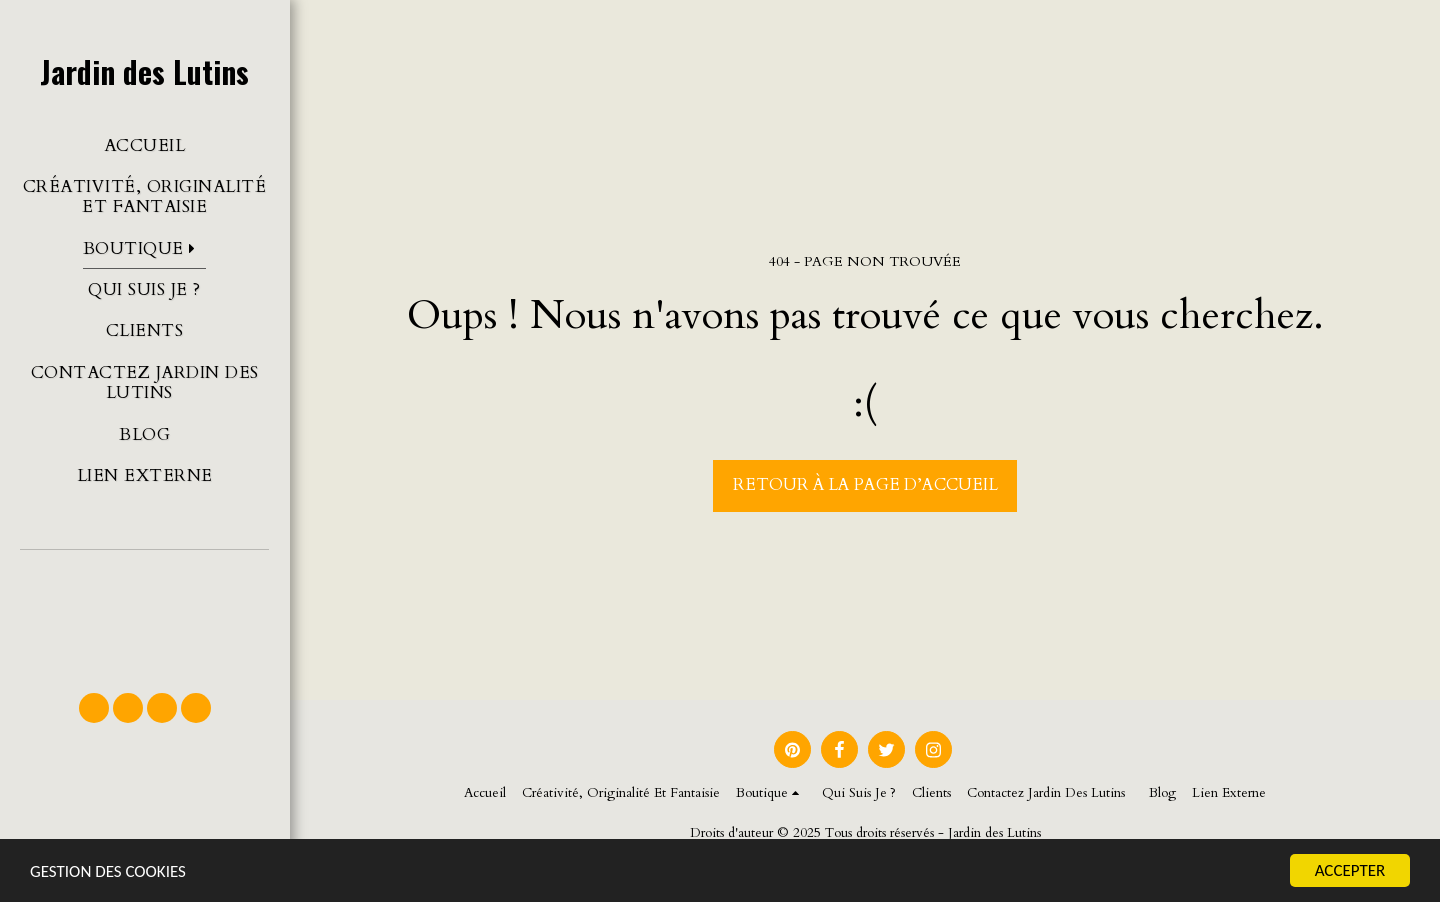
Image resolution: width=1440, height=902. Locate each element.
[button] (144, 612)
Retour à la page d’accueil (865, 485)
